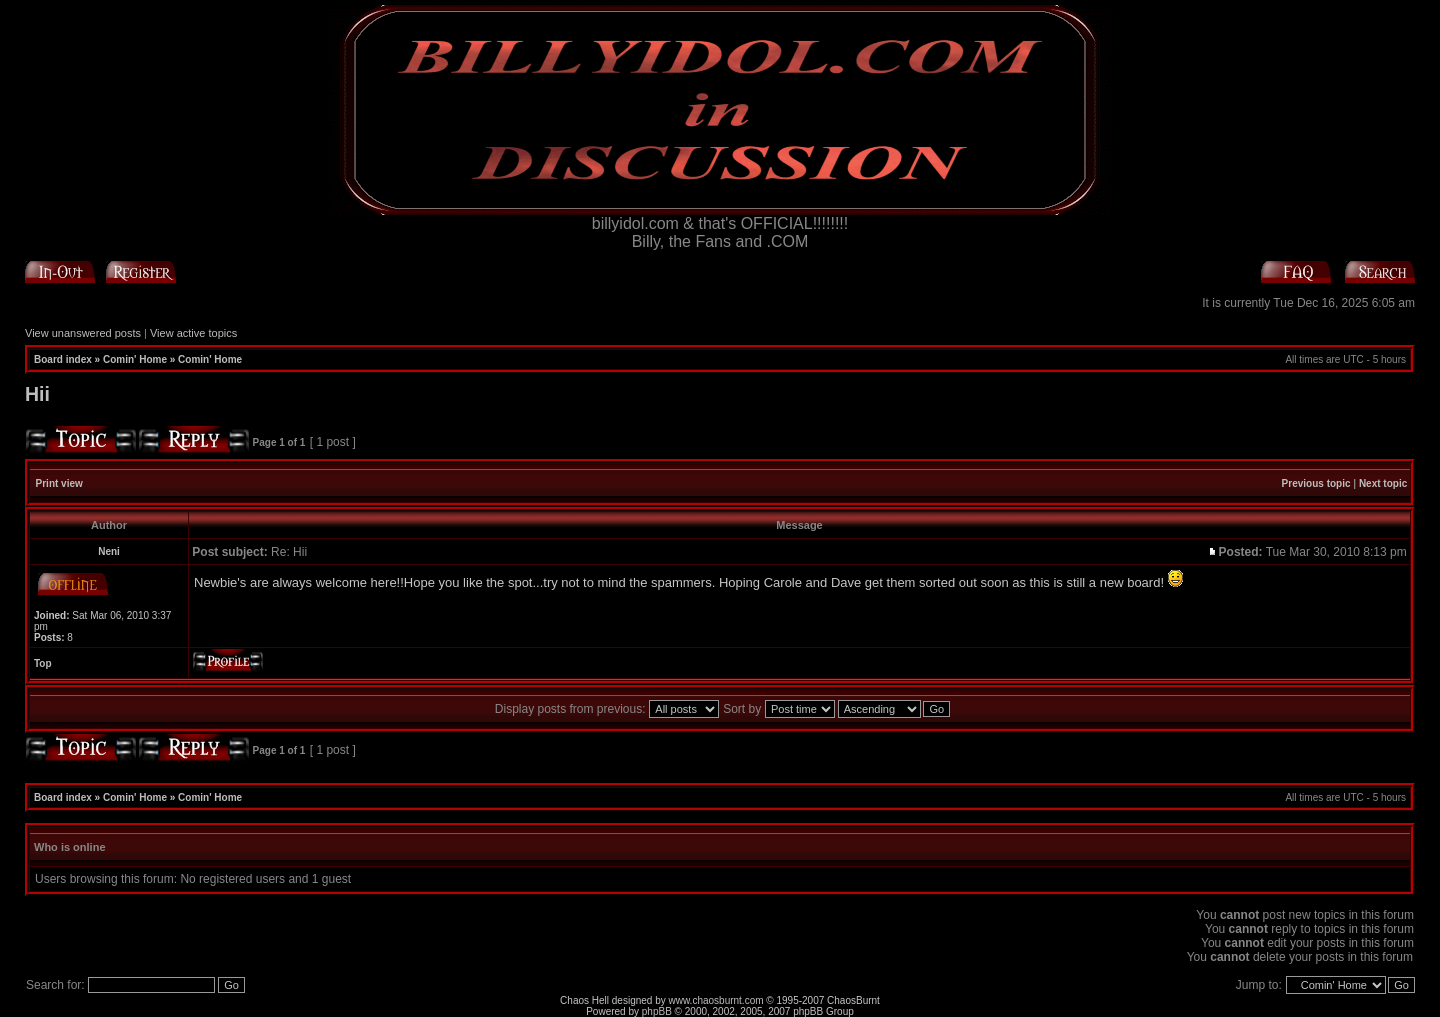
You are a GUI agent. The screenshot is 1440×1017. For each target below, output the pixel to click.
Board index (63, 359)
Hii (37, 394)
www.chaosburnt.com (716, 1000)
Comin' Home (135, 359)
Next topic (1383, 483)
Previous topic (1316, 483)
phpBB (657, 1011)
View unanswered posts (83, 333)
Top (43, 663)
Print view (59, 483)
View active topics (193, 333)
